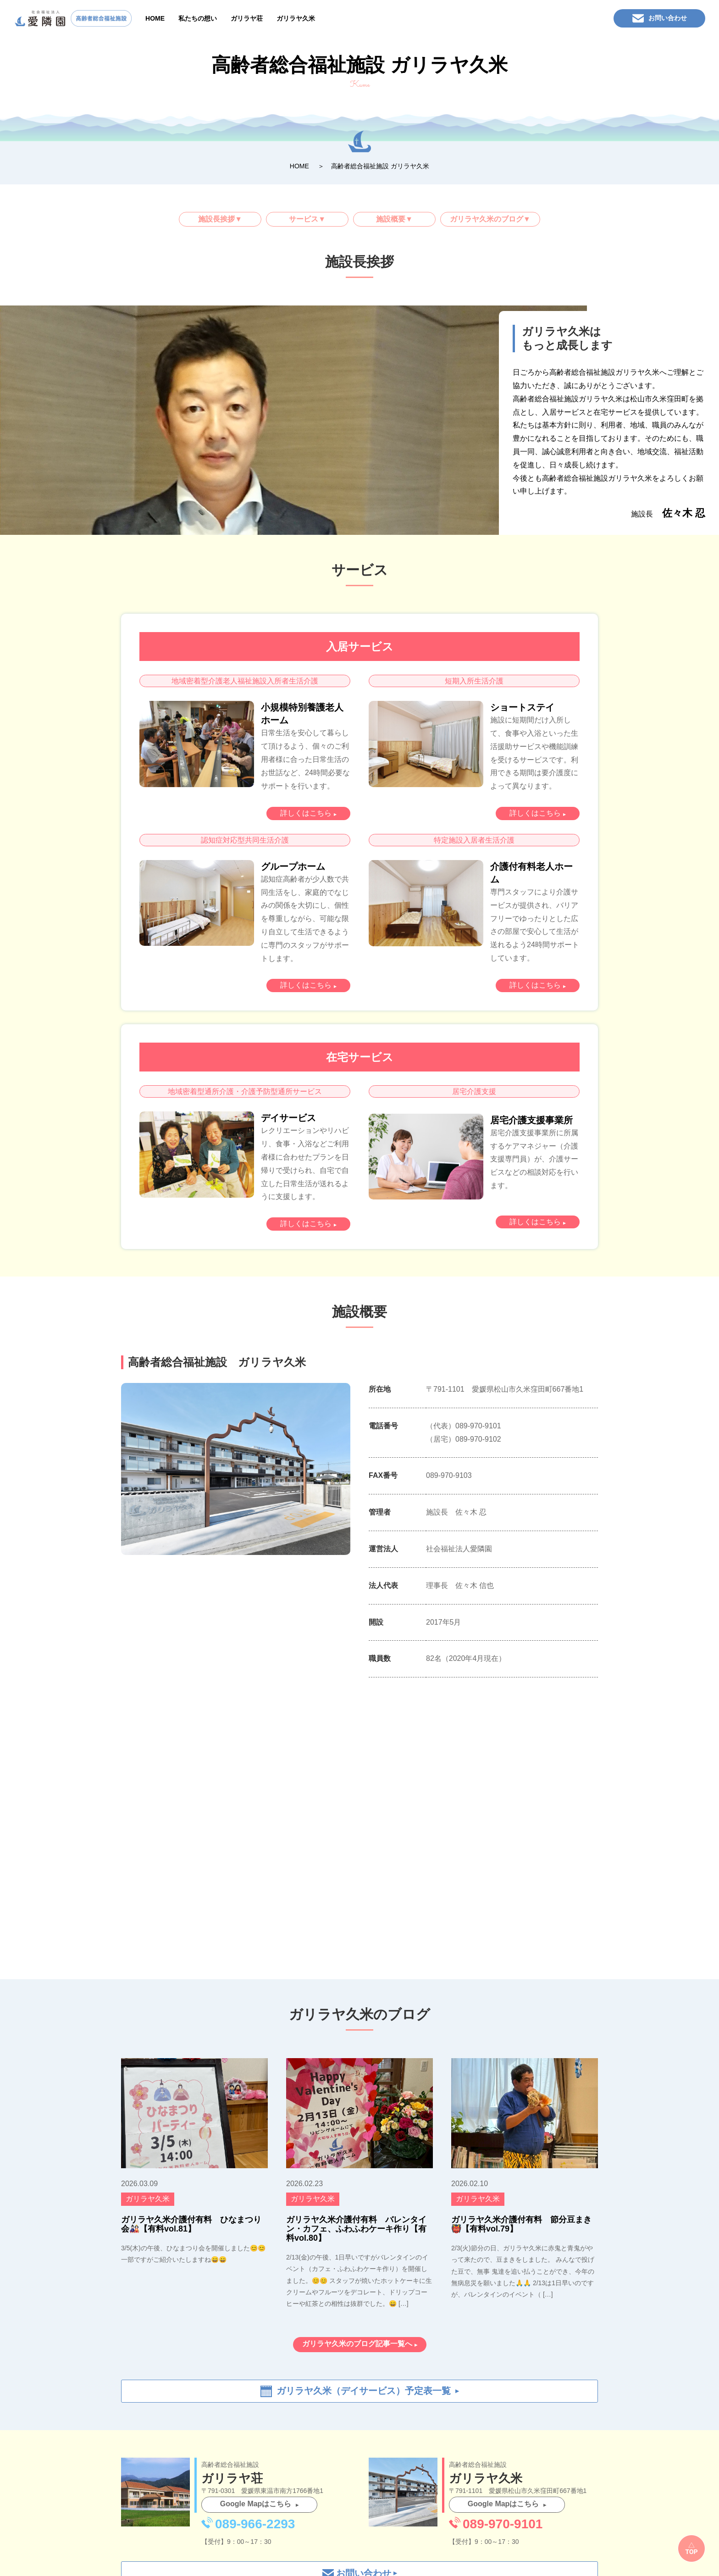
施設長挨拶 (216, 219)
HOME (155, 18)
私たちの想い (197, 18)
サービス (303, 219)
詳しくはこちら (306, 813)
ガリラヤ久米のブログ (486, 219)
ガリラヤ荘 (247, 18)
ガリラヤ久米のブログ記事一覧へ (357, 2344)
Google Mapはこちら (256, 2504)
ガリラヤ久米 (296, 18)
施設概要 (390, 219)
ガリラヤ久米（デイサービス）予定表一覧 (364, 2391)
